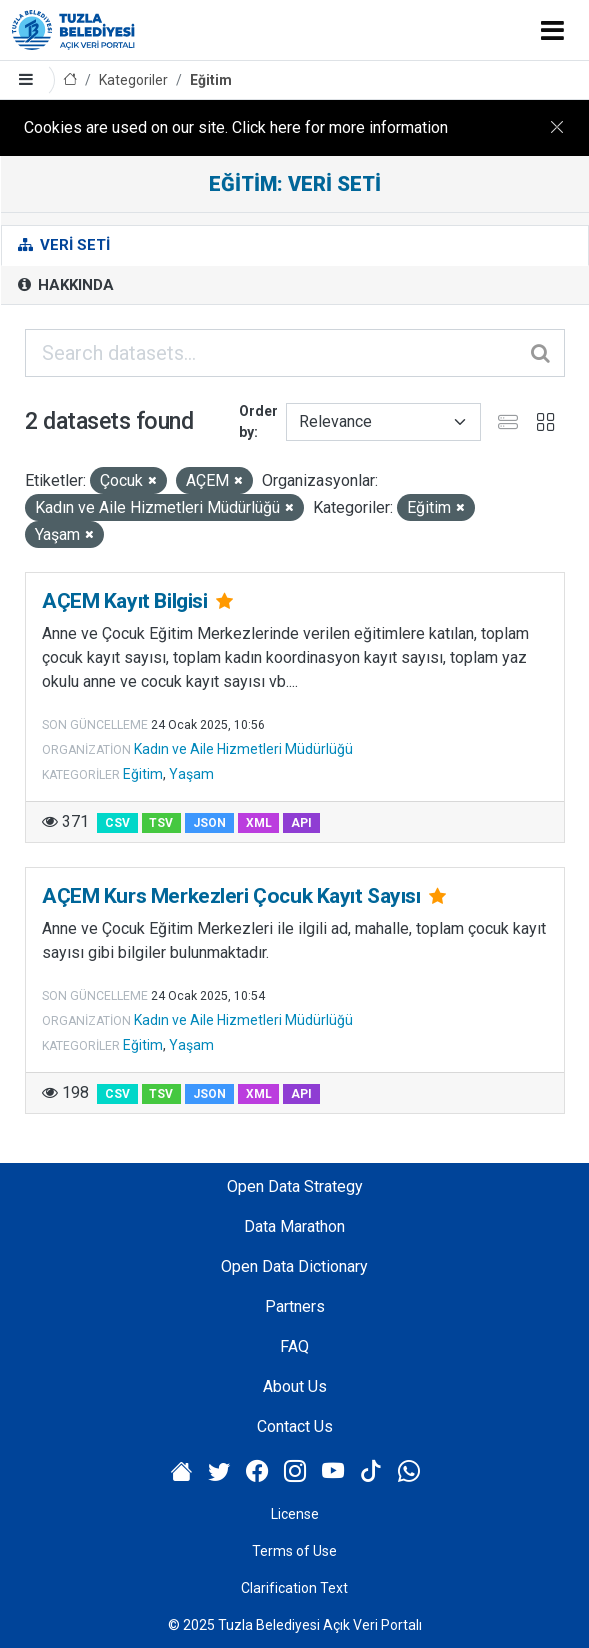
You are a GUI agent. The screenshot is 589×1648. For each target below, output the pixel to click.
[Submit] (542, 353)
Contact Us (295, 1426)
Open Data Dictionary (294, 1266)
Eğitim (211, 80)
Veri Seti (64, 245)
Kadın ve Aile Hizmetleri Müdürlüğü (243, 749)
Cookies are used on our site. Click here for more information (236, 127)
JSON (209, 823)
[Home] (70, 80)
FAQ (294, 1346)
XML (259, 823)
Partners (295, 1306)
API (301, 823)
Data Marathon (294, 1226)
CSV (117, 823)
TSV (161, 823)
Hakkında (66, 285)
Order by (258, 421)
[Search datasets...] (295, 353)
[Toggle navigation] (552, 30)
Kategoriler (133, 80)
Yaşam (191, 774)
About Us (295, 1386)
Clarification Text (294, 1588)
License (295, 1514)
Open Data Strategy (295, 1186)
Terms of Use (294, 1551)
